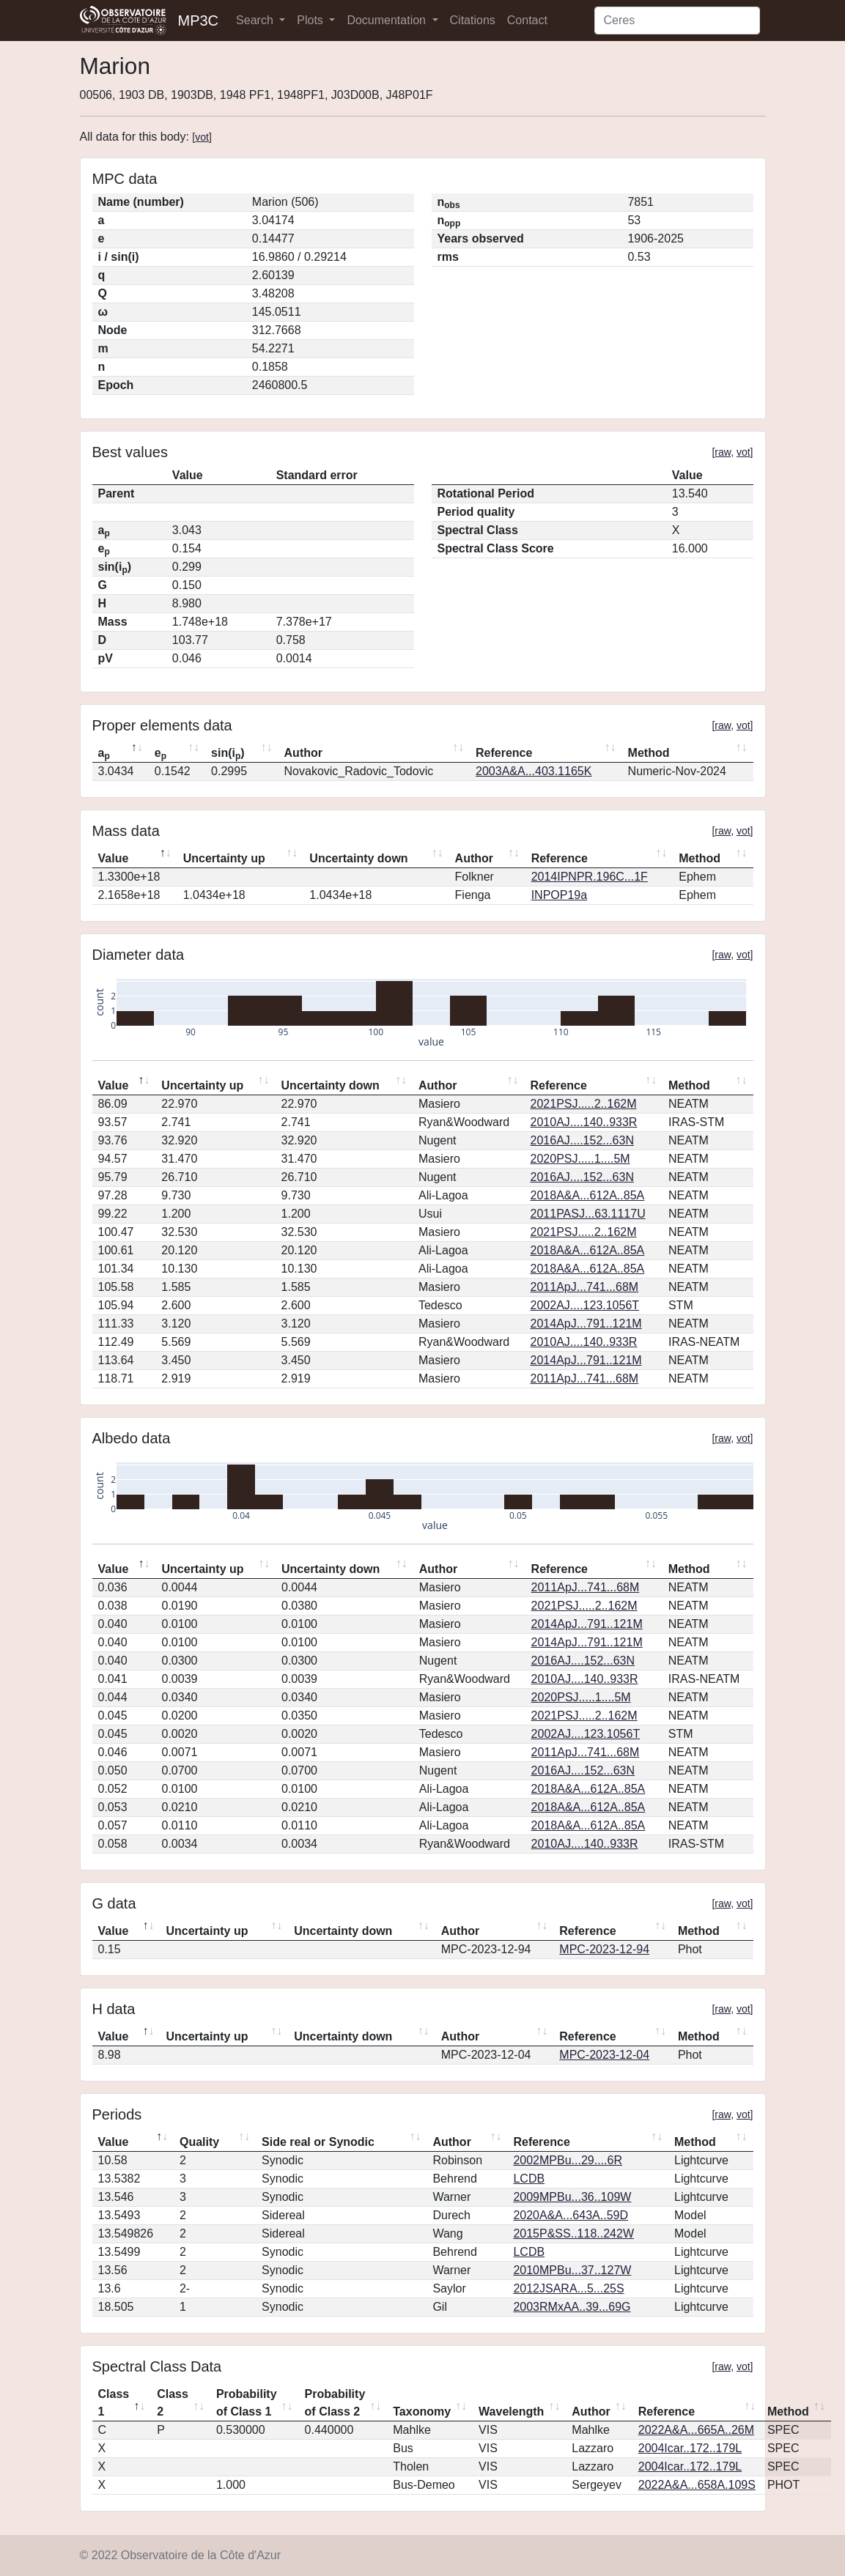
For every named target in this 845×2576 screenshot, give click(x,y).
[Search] (677, 20)
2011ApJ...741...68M (585, 1287)
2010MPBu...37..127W (572, 2270)
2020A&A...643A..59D (570, 2215)
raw (723, 452)
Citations (472, 20)
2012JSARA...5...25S (568, 2288)
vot (202, 137)
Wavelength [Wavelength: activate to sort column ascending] (511, 2411)
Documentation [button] (388, 20)
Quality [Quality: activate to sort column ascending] (199, 2142)
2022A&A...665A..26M (696, 2430)
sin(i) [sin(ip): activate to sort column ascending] (228, 754)
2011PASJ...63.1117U (588, 1213)
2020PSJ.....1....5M (580, 1158)
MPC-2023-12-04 (604, 2054)
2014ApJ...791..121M (586, 1323)
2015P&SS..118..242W (573, 2233)
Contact (527, 20)
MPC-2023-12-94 (604, 1949)
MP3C (198, 20)
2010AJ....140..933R (584, 1122)
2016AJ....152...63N (582, 1140)
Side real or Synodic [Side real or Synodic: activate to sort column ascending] (318, 2142)
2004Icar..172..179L (690, 2448)
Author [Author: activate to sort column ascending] (303, 753)
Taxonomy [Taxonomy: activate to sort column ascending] (422, 2411)
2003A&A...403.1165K (533, 771)
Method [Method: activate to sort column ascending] (649, 753)
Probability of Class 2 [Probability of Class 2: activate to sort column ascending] (335, 2403)
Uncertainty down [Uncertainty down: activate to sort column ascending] (358, 858)
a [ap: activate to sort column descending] (104, 754)
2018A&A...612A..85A (588, 1195)
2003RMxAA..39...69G (571, 2307)
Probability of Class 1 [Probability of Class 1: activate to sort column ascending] (246, 2403)
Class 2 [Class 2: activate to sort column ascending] (172, 2403)
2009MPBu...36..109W (572, 2197)
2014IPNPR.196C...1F (589, 876)
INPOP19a (559, 895)
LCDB (529, 2178)
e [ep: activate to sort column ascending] (160, 754)
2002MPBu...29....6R (567, 2160)
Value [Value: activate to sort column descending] (113, 858)
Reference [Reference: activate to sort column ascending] (504, 753)
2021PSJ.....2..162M (584, 1104)
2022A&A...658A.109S (697, 2485)
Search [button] (256, 20)
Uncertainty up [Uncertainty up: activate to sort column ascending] (224, 858)
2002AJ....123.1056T (585, 1305)
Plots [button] (311, 20)
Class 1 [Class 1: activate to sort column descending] (114, 2403)
